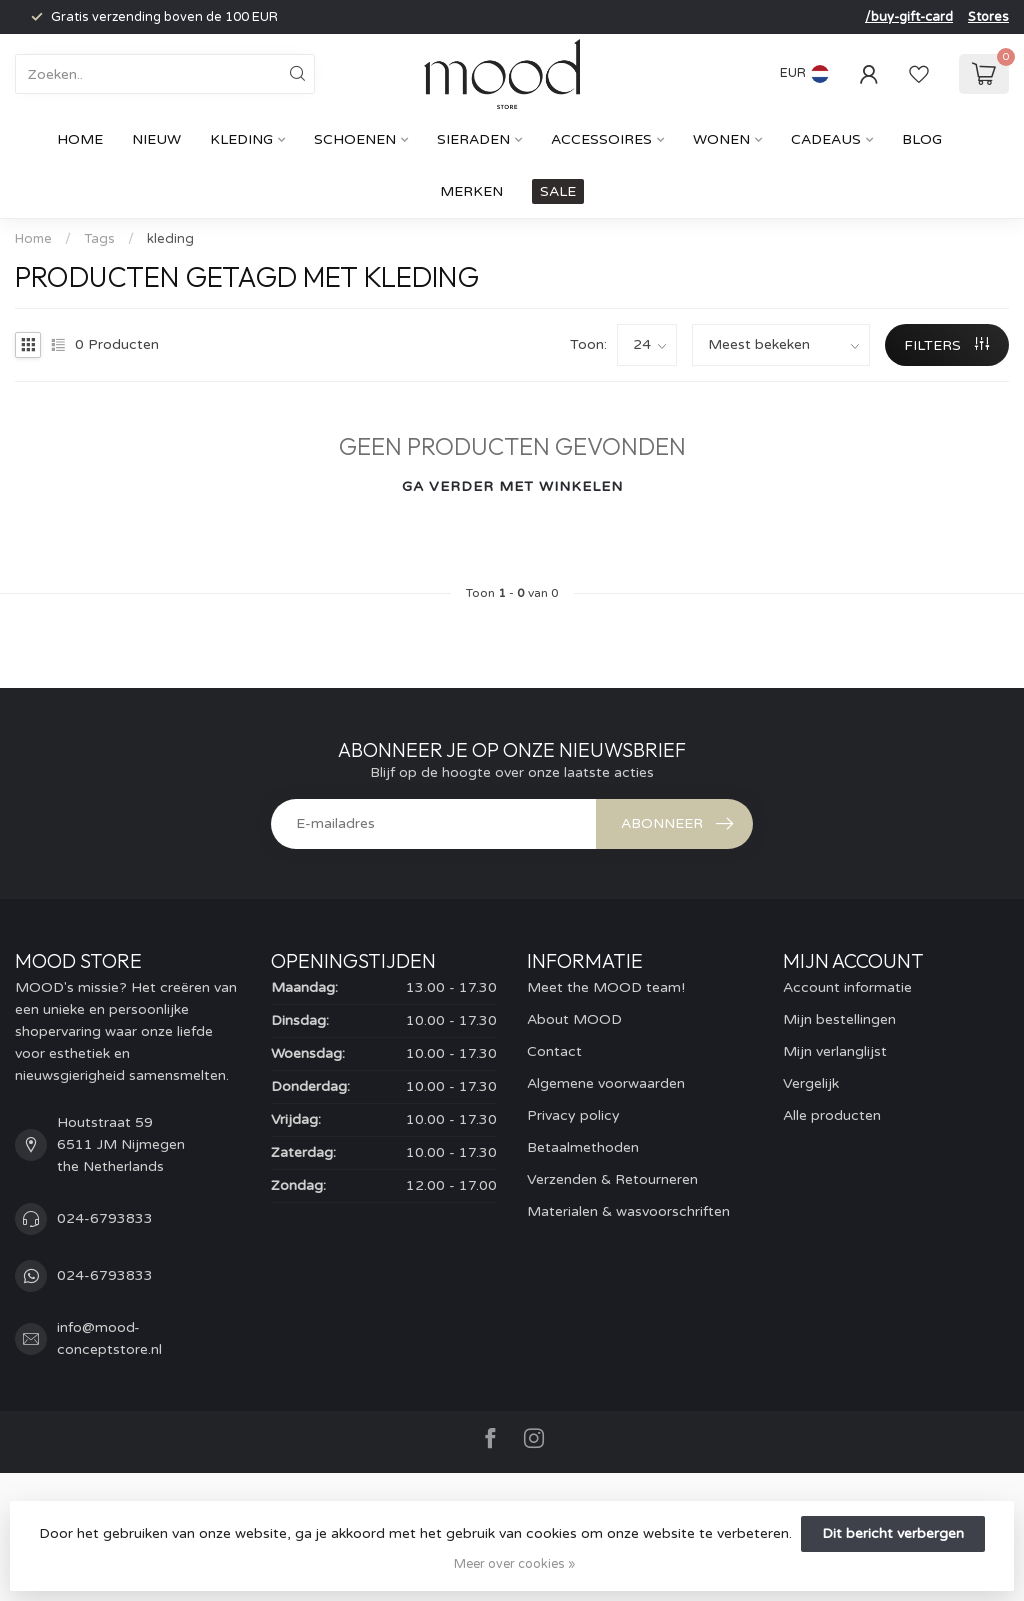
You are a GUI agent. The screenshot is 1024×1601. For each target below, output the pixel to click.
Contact (554, 1051)
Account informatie (847, 987)
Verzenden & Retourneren (612, 1179)
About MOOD (574, 1019)
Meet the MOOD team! (606, 987)
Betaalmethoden (583, 1147)
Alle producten (832, 1115)
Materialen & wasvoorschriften (628, 1211)
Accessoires (601, 139)
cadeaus (826, 139)
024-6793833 (105, 1218)
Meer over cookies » (514, 1564)
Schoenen (355, 139)
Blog (922, 139)
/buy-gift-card (909, 17)
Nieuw (156, 139)
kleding (170, 239)
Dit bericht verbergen (893, 1533)
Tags (99, 239)
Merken (471, 191)
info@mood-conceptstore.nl (109, 1338)
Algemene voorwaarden (606, 1083)
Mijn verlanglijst (835, 1051)
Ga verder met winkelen (512, 486)
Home (80, 139)
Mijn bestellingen (839, 1019)
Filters (946, 345)
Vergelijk (811, 1083)
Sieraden (473, 139)
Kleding (241, 139)
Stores (988, 17)
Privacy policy (573, 1115)
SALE (558, 191)
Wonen (721, 139)
